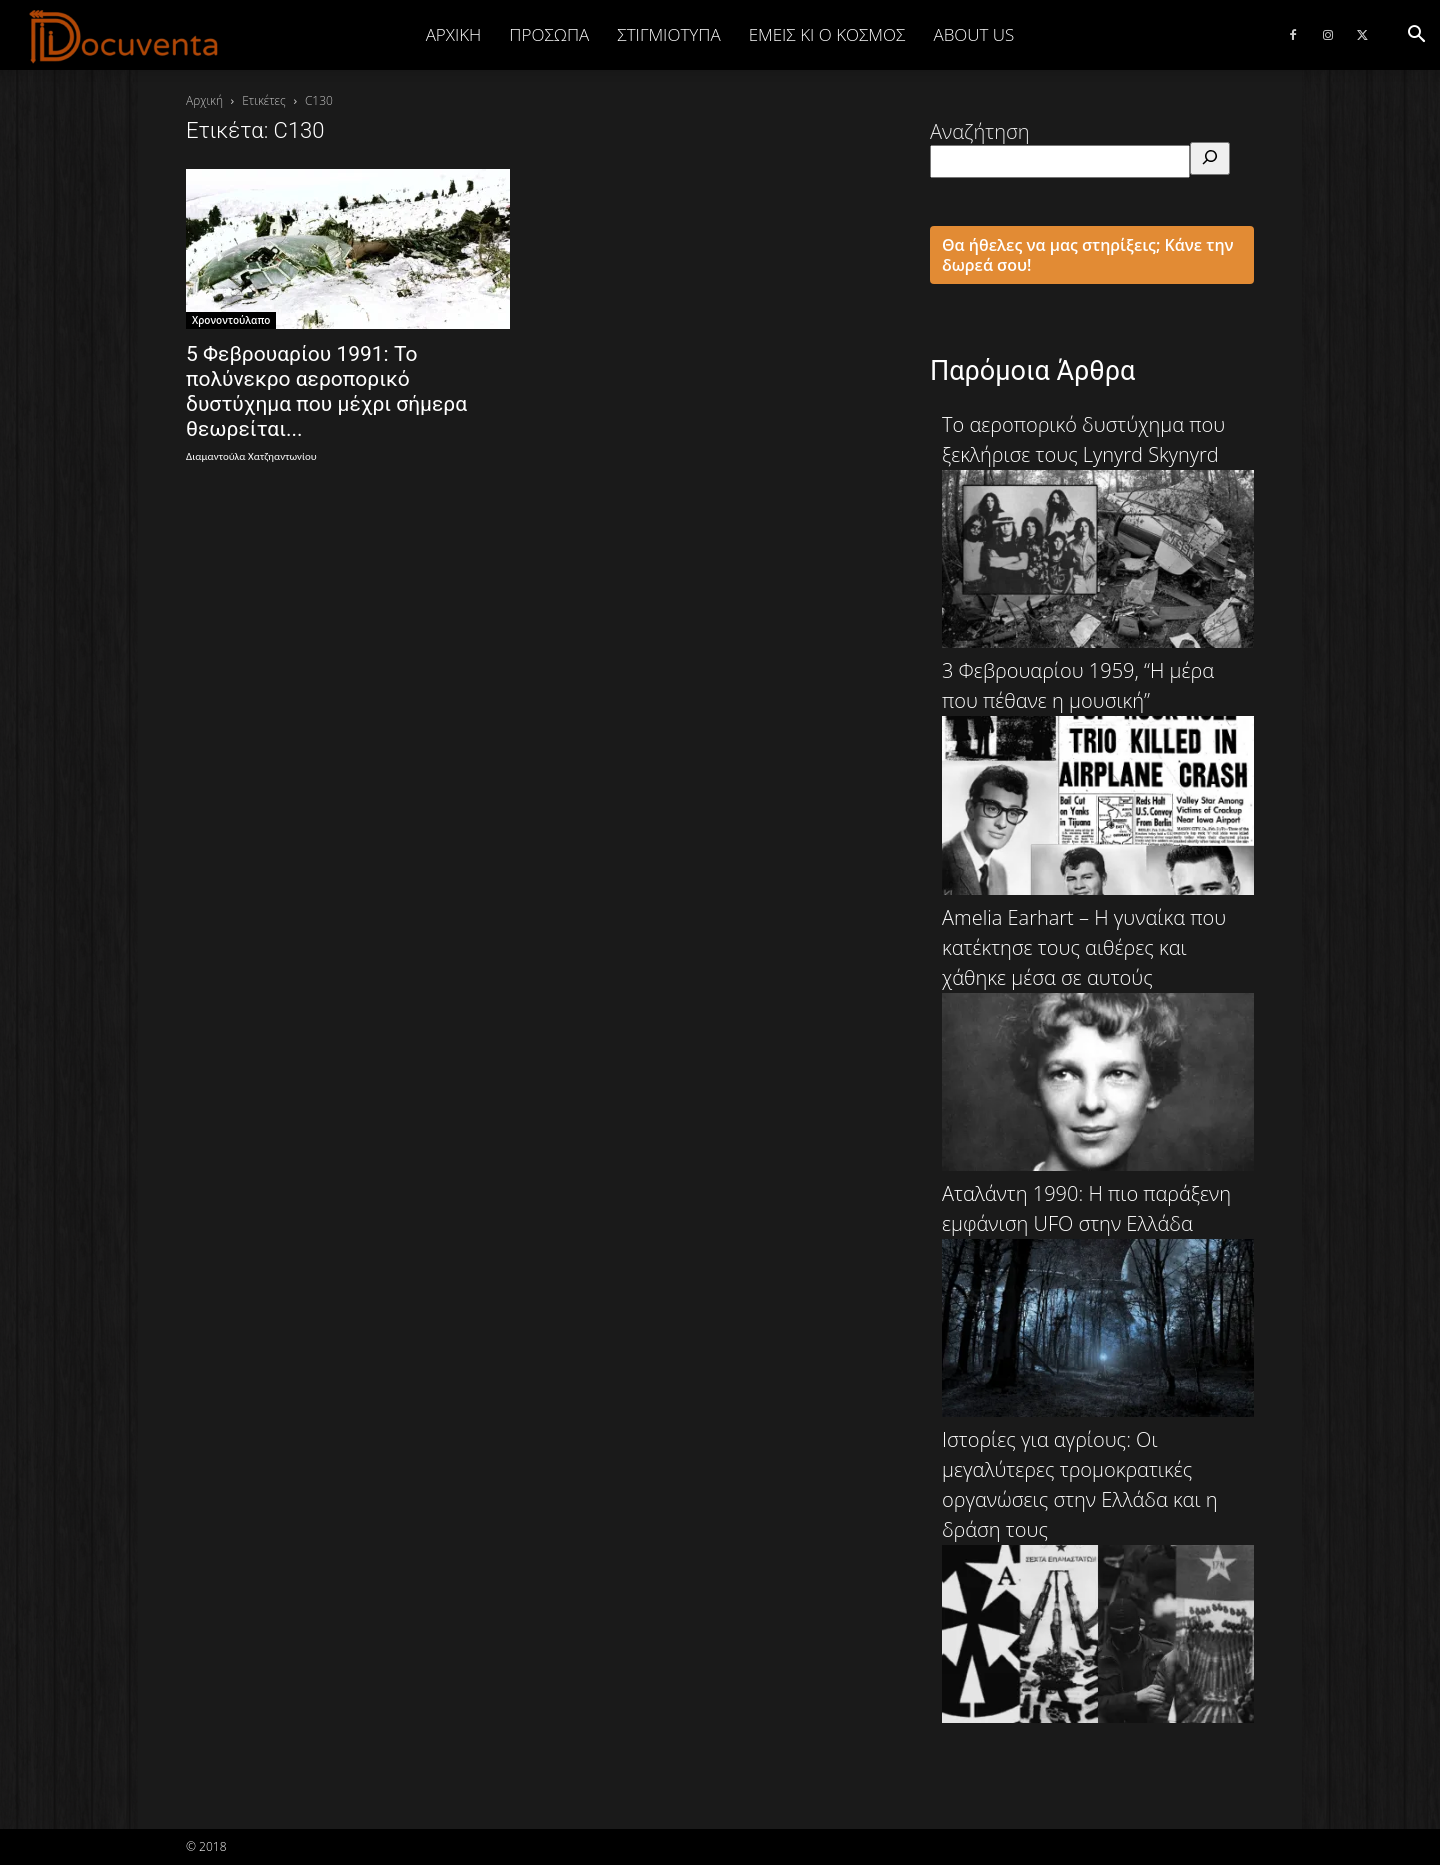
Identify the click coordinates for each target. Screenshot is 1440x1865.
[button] (1416, 34)
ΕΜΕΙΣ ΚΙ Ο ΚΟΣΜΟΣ (827, 34)
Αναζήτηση (980, 131)
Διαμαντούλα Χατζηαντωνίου (251, 456)
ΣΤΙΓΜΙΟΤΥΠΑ (668, 34)
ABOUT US (973, 34)
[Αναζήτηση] (1210, 158)
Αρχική (454, 34)
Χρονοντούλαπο (231, 320)
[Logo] (124, 36)
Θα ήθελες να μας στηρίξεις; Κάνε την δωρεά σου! (1088, 255)
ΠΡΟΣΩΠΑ (549, 34)
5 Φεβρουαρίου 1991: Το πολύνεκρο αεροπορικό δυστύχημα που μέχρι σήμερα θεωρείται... (326, 391)
